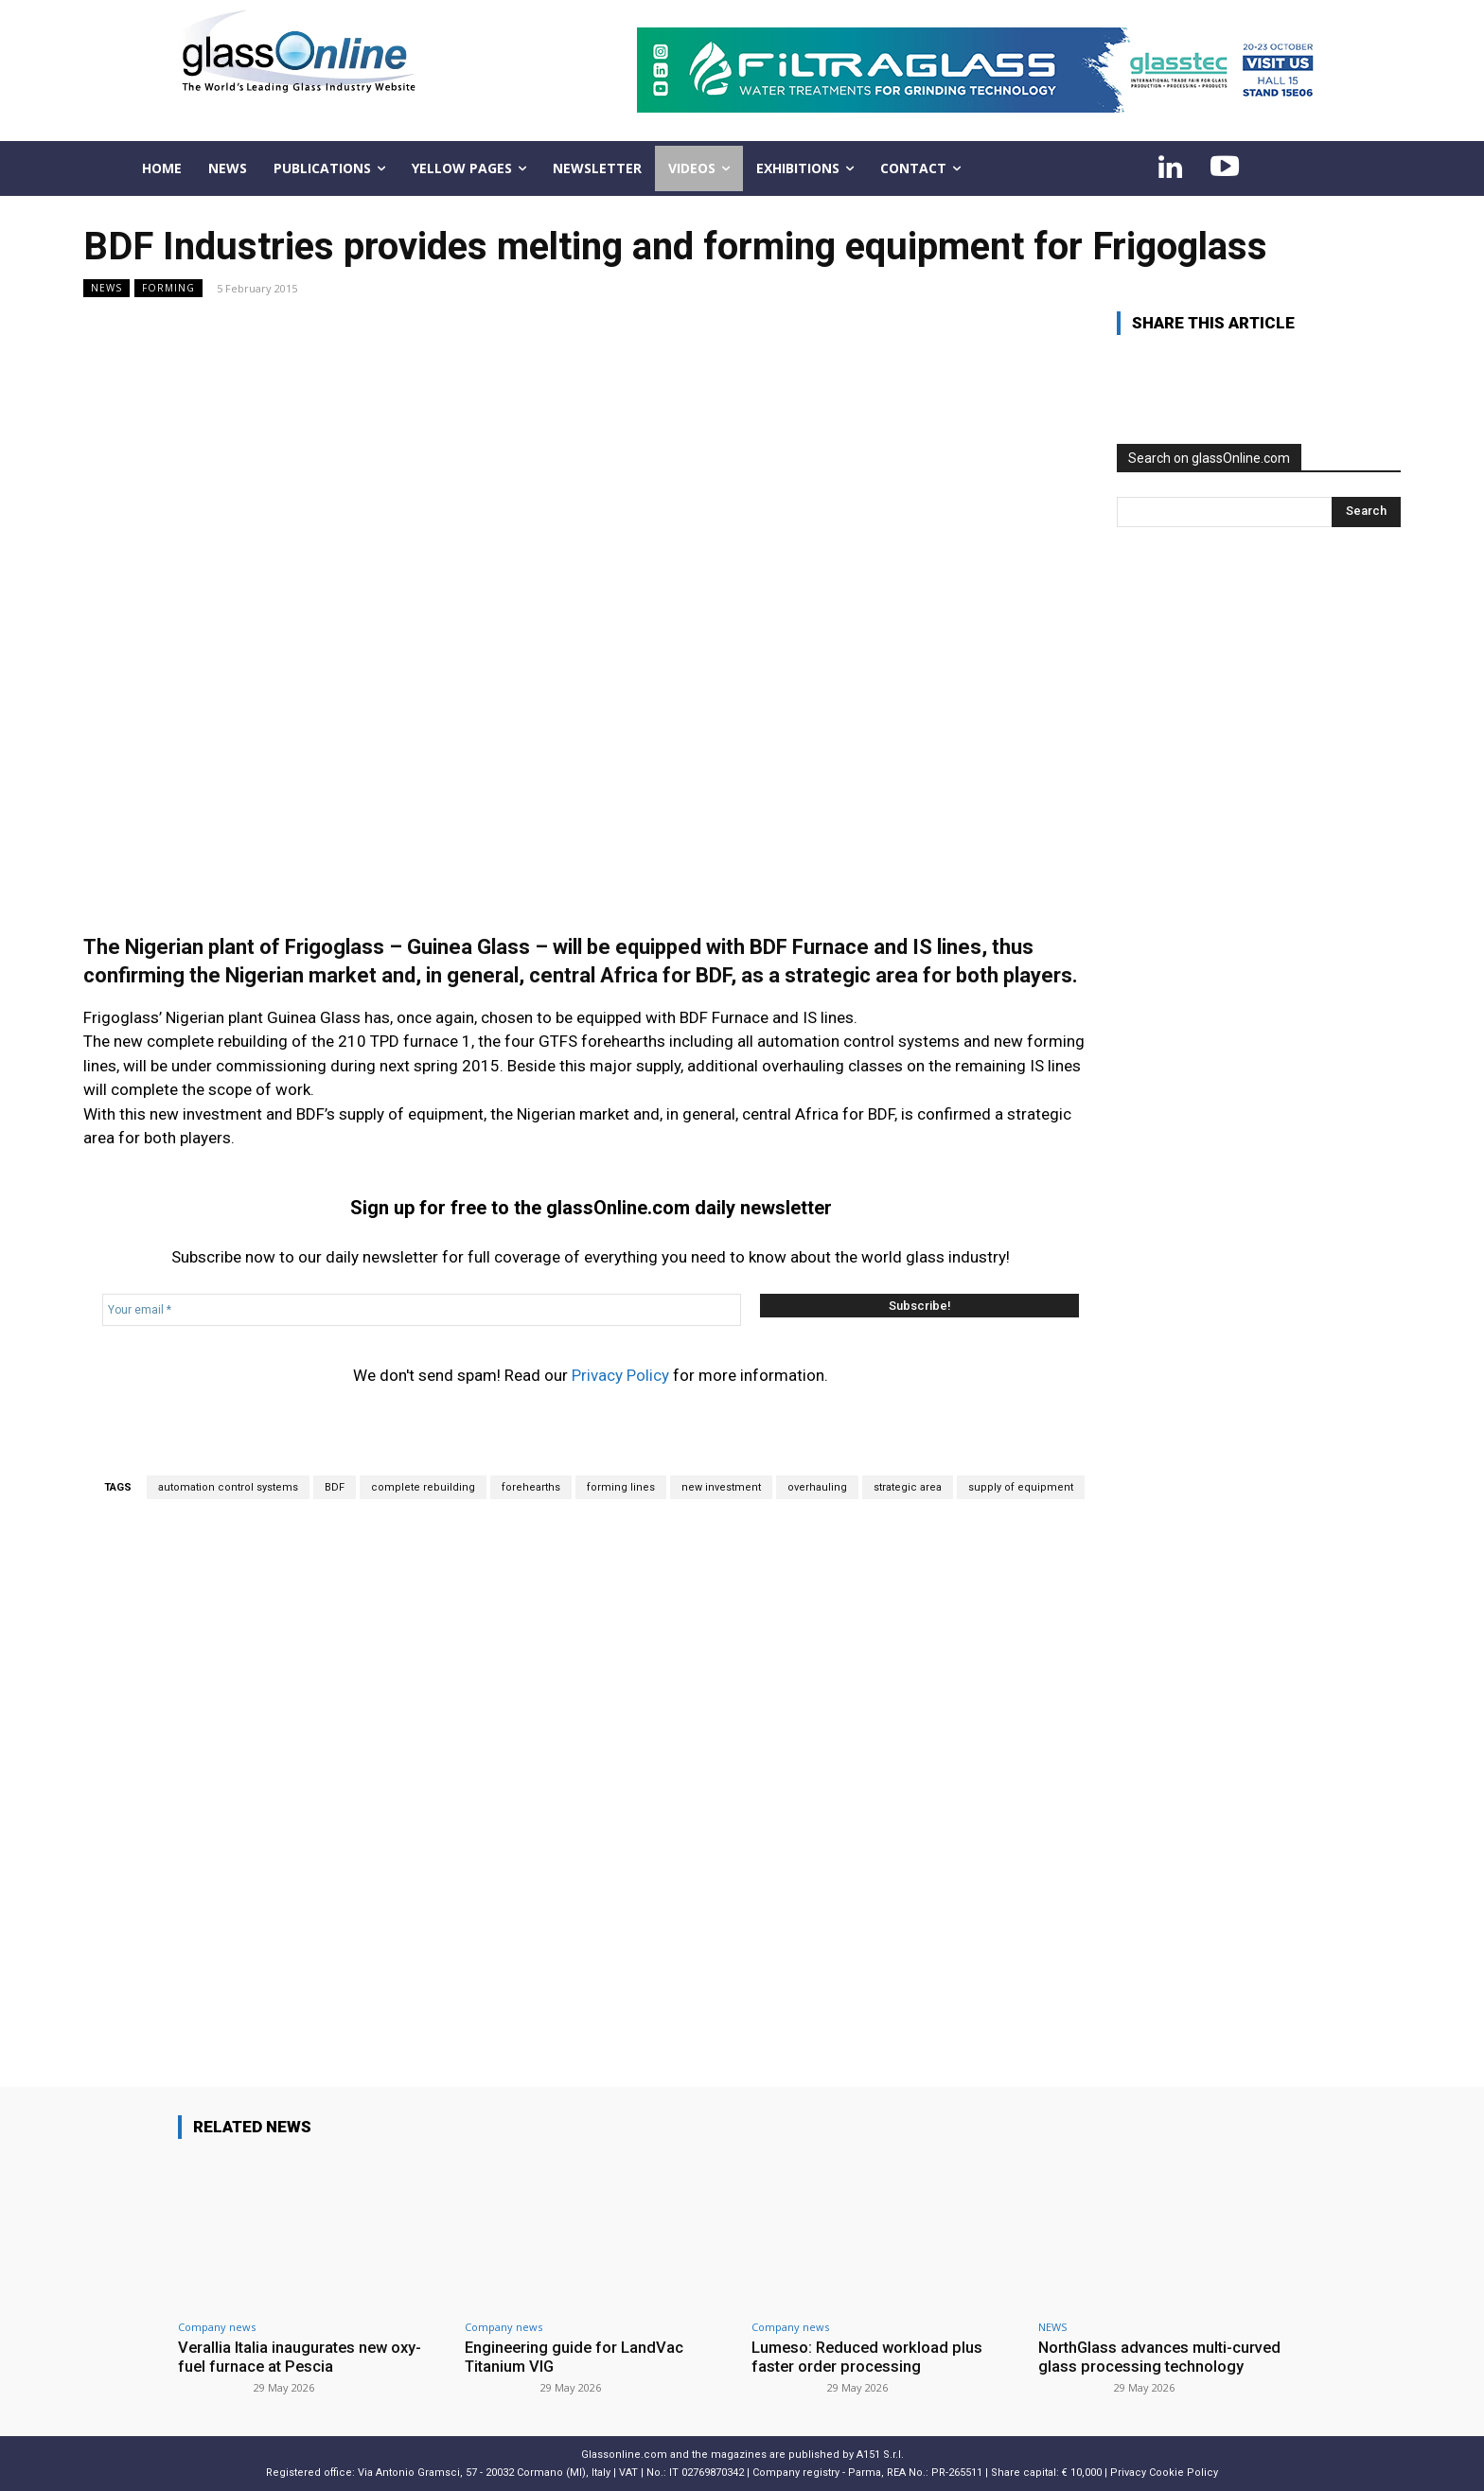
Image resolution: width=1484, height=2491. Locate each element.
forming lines (621, 1487)
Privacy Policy (620, 1375)
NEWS (106, 288)
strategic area (908, 1487)
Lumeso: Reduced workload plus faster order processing (869, 2357)
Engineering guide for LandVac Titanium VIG (576, 2357)
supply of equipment (1020, 1487)
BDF (334, 1487)
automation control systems (228, 1487)
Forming (168, 288)
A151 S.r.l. (880, 2453)
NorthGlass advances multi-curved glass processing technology (1162, 2357)
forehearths (531, 1487)
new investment (721, 1487)
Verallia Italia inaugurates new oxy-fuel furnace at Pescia (303, 2357)
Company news (217, 2327)
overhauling (817, 1487)
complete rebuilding (423, 1487)
